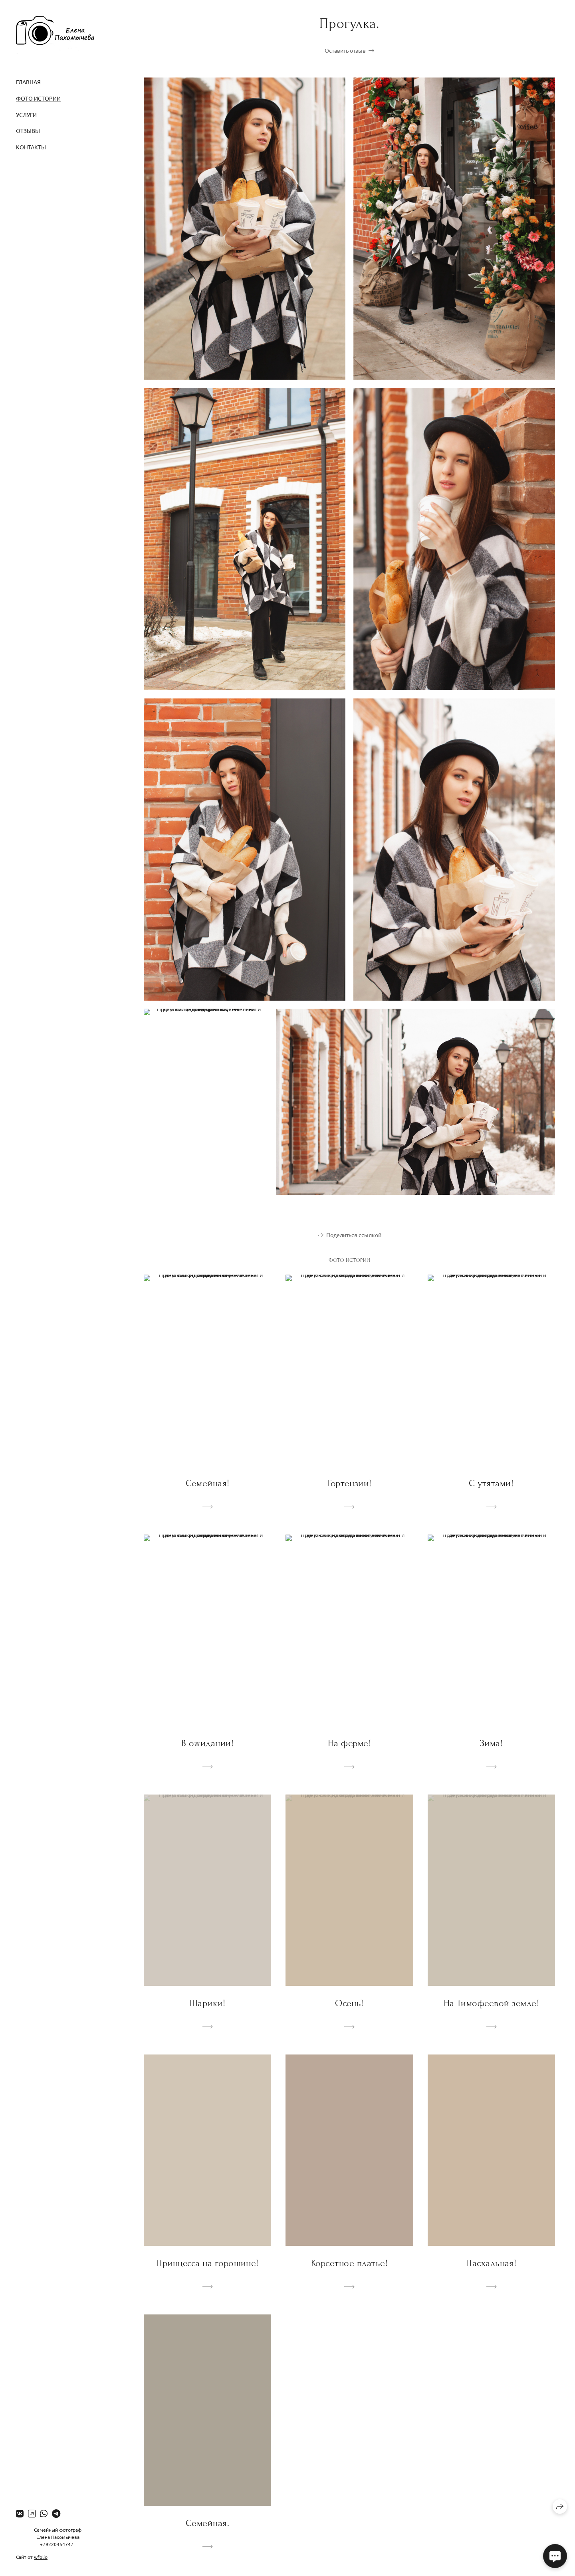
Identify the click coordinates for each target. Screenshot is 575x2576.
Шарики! (207, 2003)
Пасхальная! (491, 2263)
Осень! (349, 2003)
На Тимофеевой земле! (491, 2003)
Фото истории (38, 98)
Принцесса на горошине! (207, 2263)
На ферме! (349, 1743)
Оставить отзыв (345, 50)
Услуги (26, 114)
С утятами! (491, 1483)
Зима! (491, 1743)
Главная (28, 81)
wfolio (41, 2557)
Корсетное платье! (349, 2263)
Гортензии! (349, 1483)
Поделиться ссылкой (353, 1234)
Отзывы (28, 130)
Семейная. (207, 2523)
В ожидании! (207, 1743)
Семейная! (208, 1483)
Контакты (31, 147)
